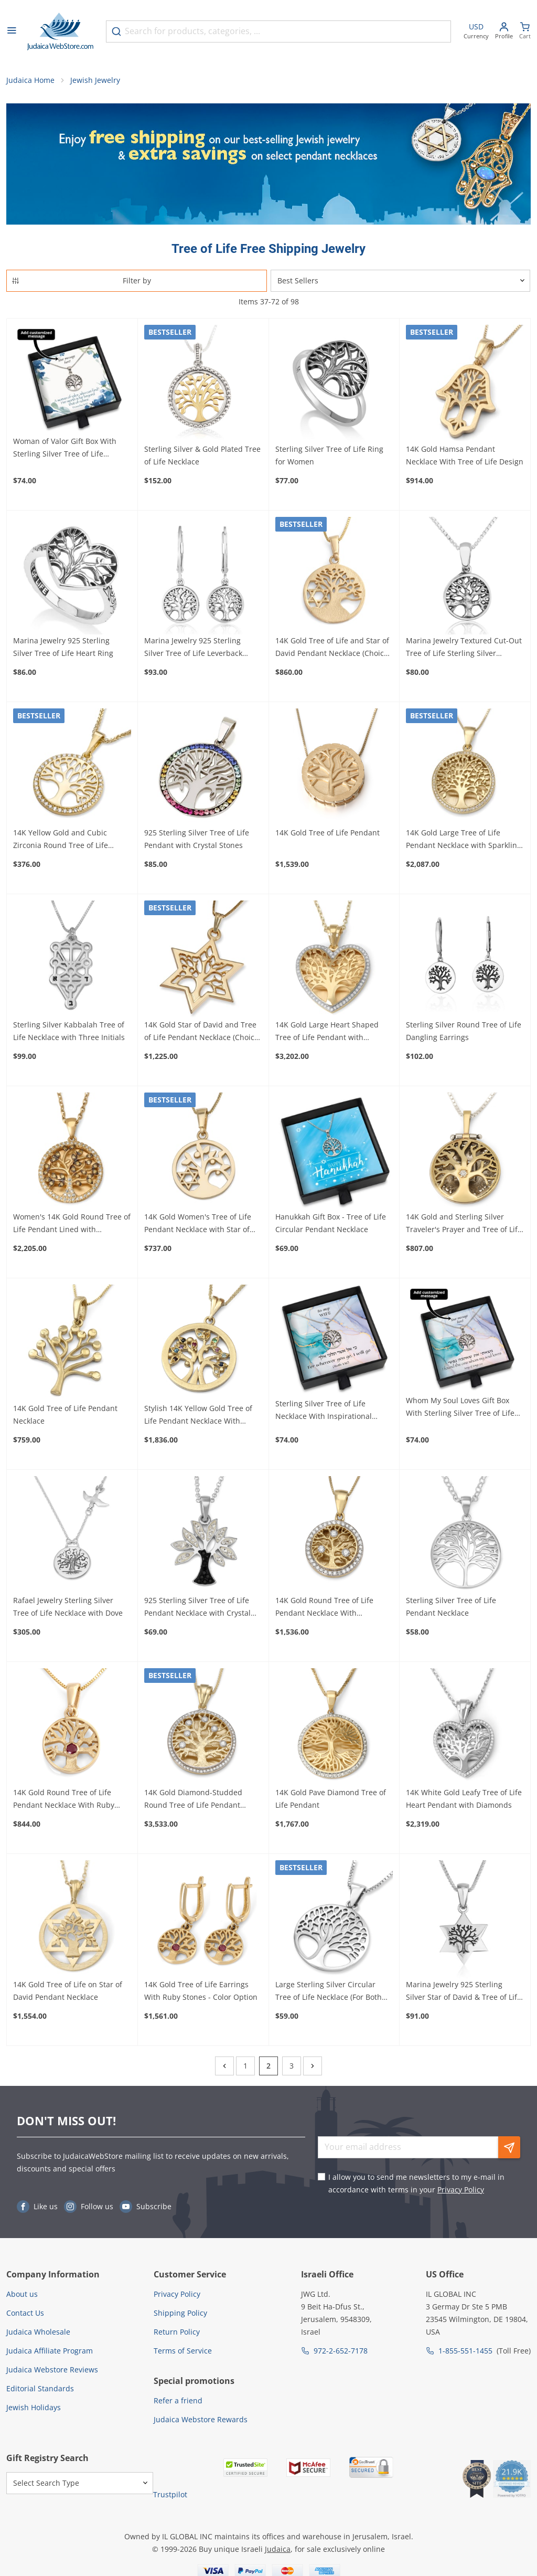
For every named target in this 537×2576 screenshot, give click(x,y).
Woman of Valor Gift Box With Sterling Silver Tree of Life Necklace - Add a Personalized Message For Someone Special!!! (69, 450)
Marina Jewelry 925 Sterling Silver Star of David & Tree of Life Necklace (463, 1993)
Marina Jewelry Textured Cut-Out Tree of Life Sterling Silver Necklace (464, 649)
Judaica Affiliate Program (49, 2352)
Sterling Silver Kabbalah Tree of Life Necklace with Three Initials (69, 1032)
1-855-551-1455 (465, 2352)
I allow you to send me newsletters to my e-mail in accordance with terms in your (416, 2185)
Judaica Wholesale (38, 2333)
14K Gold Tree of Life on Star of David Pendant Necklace (67, 1992)
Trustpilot (170, 2496)
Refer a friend (178, 2403)
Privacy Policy (460, 2191)
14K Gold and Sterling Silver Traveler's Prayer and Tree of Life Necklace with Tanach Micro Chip (464, 1225)
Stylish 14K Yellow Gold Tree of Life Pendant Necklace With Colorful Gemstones (198, 1417)
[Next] (312, 2067)
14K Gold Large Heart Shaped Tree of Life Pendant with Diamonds (327, 1033)
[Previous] (224, 2067)
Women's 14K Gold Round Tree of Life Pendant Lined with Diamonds (72, 1225)
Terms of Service (183, 2352)
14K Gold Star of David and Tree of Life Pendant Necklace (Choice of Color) (201, 1033)
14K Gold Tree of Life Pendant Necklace (65, 1416)
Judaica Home (30, 82)
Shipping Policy (180, 2314)
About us (22, 2296)
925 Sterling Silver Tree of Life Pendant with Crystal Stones (196, 840)
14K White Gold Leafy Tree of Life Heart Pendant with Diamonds (464, 1800)
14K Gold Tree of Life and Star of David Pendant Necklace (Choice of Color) (332, 649)
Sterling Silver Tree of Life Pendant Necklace (451, 1608)
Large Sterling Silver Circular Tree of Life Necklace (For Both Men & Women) (328, 1993)
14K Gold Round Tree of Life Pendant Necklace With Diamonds (324, 1609)
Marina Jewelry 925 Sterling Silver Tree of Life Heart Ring (63, 648)
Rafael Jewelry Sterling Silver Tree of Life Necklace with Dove (68, 1608)
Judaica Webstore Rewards (201, 2421)
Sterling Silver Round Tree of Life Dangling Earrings (463, 1032)
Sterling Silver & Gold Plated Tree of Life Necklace (202, 457)
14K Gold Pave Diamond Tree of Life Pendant (330, 1800)
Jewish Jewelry (95, 82)
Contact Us (25, 2314)
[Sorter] (400, 282)
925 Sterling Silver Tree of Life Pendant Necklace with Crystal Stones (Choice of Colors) (197, 1609)
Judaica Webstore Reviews (52, 2371)
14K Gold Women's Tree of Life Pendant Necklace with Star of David (197, 1225)
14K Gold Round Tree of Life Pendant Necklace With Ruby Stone (63, 1801)
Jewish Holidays (33, 2409)
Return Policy (177, 2333)
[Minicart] (525, 31)
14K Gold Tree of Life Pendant (327, 834)
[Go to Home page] (60, 31)
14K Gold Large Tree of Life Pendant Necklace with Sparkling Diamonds (463, 841)
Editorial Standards (40, 2390)
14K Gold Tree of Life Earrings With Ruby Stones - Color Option (200, 1992)
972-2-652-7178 (341, 2352)
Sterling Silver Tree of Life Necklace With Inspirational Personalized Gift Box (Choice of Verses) (330, 1412)
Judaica (278, 2551)
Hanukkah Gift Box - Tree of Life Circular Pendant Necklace (330, 1224)
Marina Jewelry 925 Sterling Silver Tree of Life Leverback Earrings (193, 649)
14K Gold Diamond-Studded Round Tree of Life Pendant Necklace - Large (193, 1801)
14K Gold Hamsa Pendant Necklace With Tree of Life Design (464, 457)
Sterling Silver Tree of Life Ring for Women (329, 457)
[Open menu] (11, 31)
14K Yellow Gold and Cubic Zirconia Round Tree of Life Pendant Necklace (60, 841)
